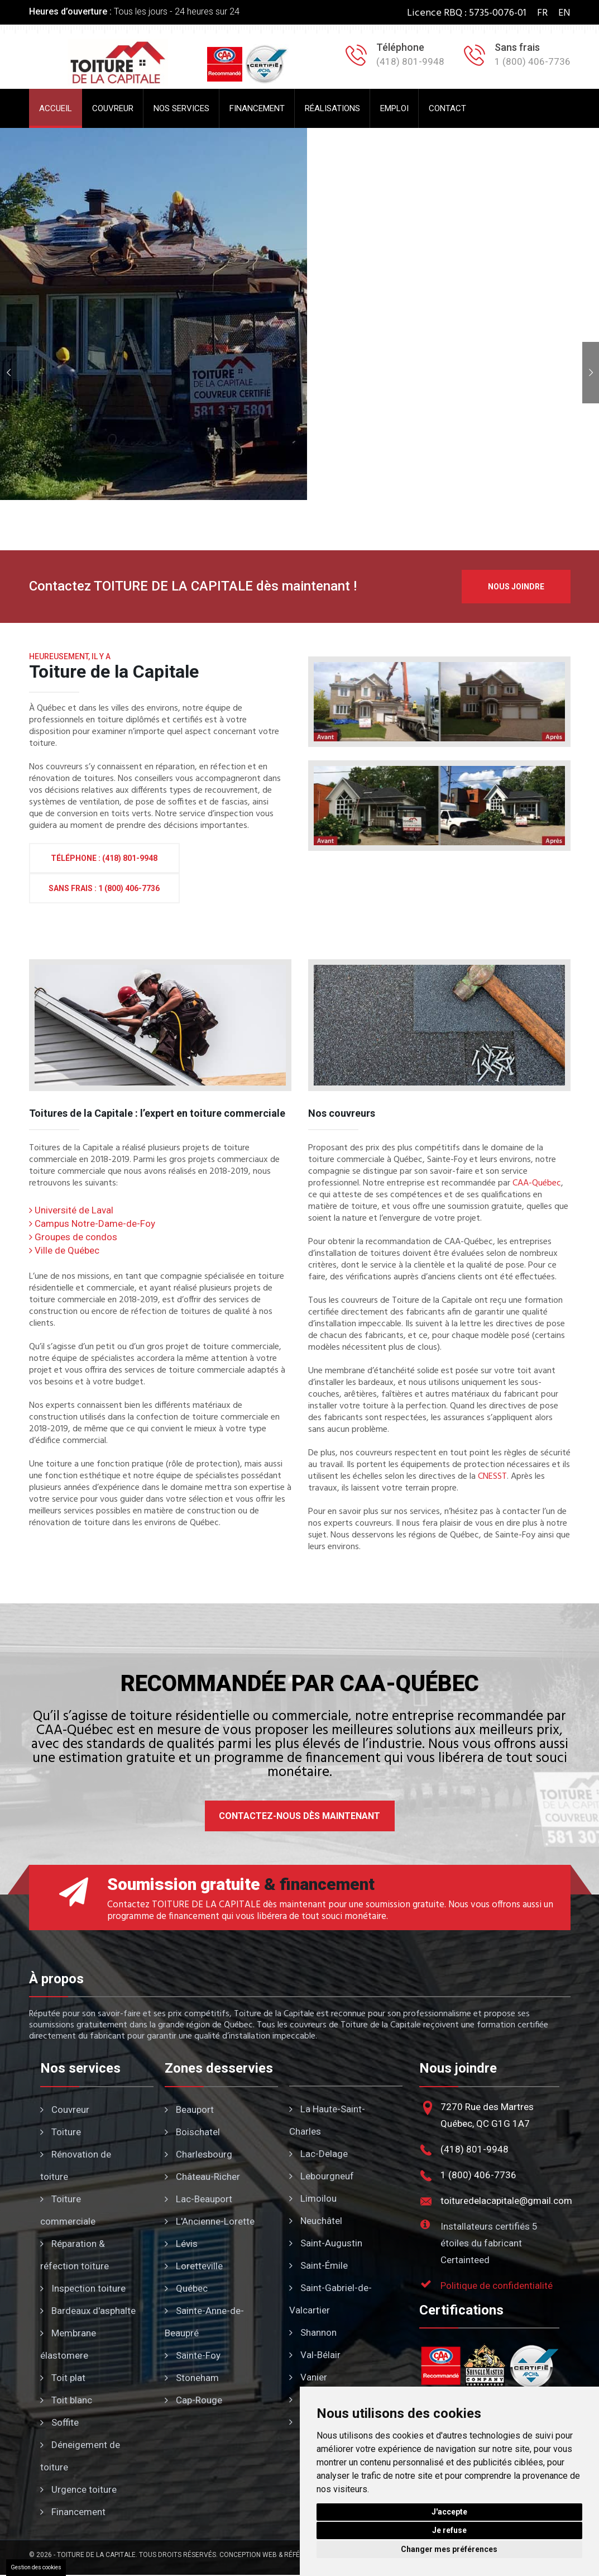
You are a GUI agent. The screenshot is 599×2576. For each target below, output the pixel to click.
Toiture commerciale (67, 2210)
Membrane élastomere (68, 2344)
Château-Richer (202, 2176)
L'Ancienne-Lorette (210, 2221)
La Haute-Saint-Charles (327, 2120)
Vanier (308, 2377)
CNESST (492, 1477)
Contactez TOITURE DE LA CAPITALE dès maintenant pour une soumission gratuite (275, 1905)
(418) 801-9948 (474, 2149)
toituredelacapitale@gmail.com (506, 2200)
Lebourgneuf (321, 2176)
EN (564, 13)
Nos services (181, 108)
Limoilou (313, 2198)
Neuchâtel (315, 2220)
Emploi (394, 108)
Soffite (59, 2422)
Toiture (60, 2131)
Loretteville (194, 2266)
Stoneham (192, 2377)
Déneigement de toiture (80, 2456)
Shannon (313, 2332)
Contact (447, 108)
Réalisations (332, 108)
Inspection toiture (83, 2288)
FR (542, 13)
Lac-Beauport (198, 2198)
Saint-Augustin (325, 2243)
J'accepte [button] (449, 2511)
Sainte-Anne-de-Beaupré (204, 2322)
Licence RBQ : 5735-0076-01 (466, 13)
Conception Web (248, 2555)
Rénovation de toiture (75, 2165)
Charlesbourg (198, 2154)
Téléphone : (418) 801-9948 (104, 858)
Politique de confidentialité (496, 2285)
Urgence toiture (78, 2489)
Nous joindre (516, 586)
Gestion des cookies (36, 2567)
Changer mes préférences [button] (449, 2549)
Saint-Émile (318, 2265)
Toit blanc (66, 2400)
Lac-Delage (318, 2153)
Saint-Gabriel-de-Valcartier (330, 2299)
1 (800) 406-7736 (478, 2174)
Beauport (189, 2109)
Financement (257, 108)
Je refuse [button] (449, 2530)
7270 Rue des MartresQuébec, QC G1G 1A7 (487, 2115)
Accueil (55, 108)
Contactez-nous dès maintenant (299, 1816)
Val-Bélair (315, 2354)
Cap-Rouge (193, 2400)
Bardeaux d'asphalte (88, 2310)
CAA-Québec (536, 1183)
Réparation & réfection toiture (74, 2255)
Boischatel (192, 2131)
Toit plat (62, 2377)
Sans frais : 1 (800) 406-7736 (104, 888)
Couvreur (112, 108)
